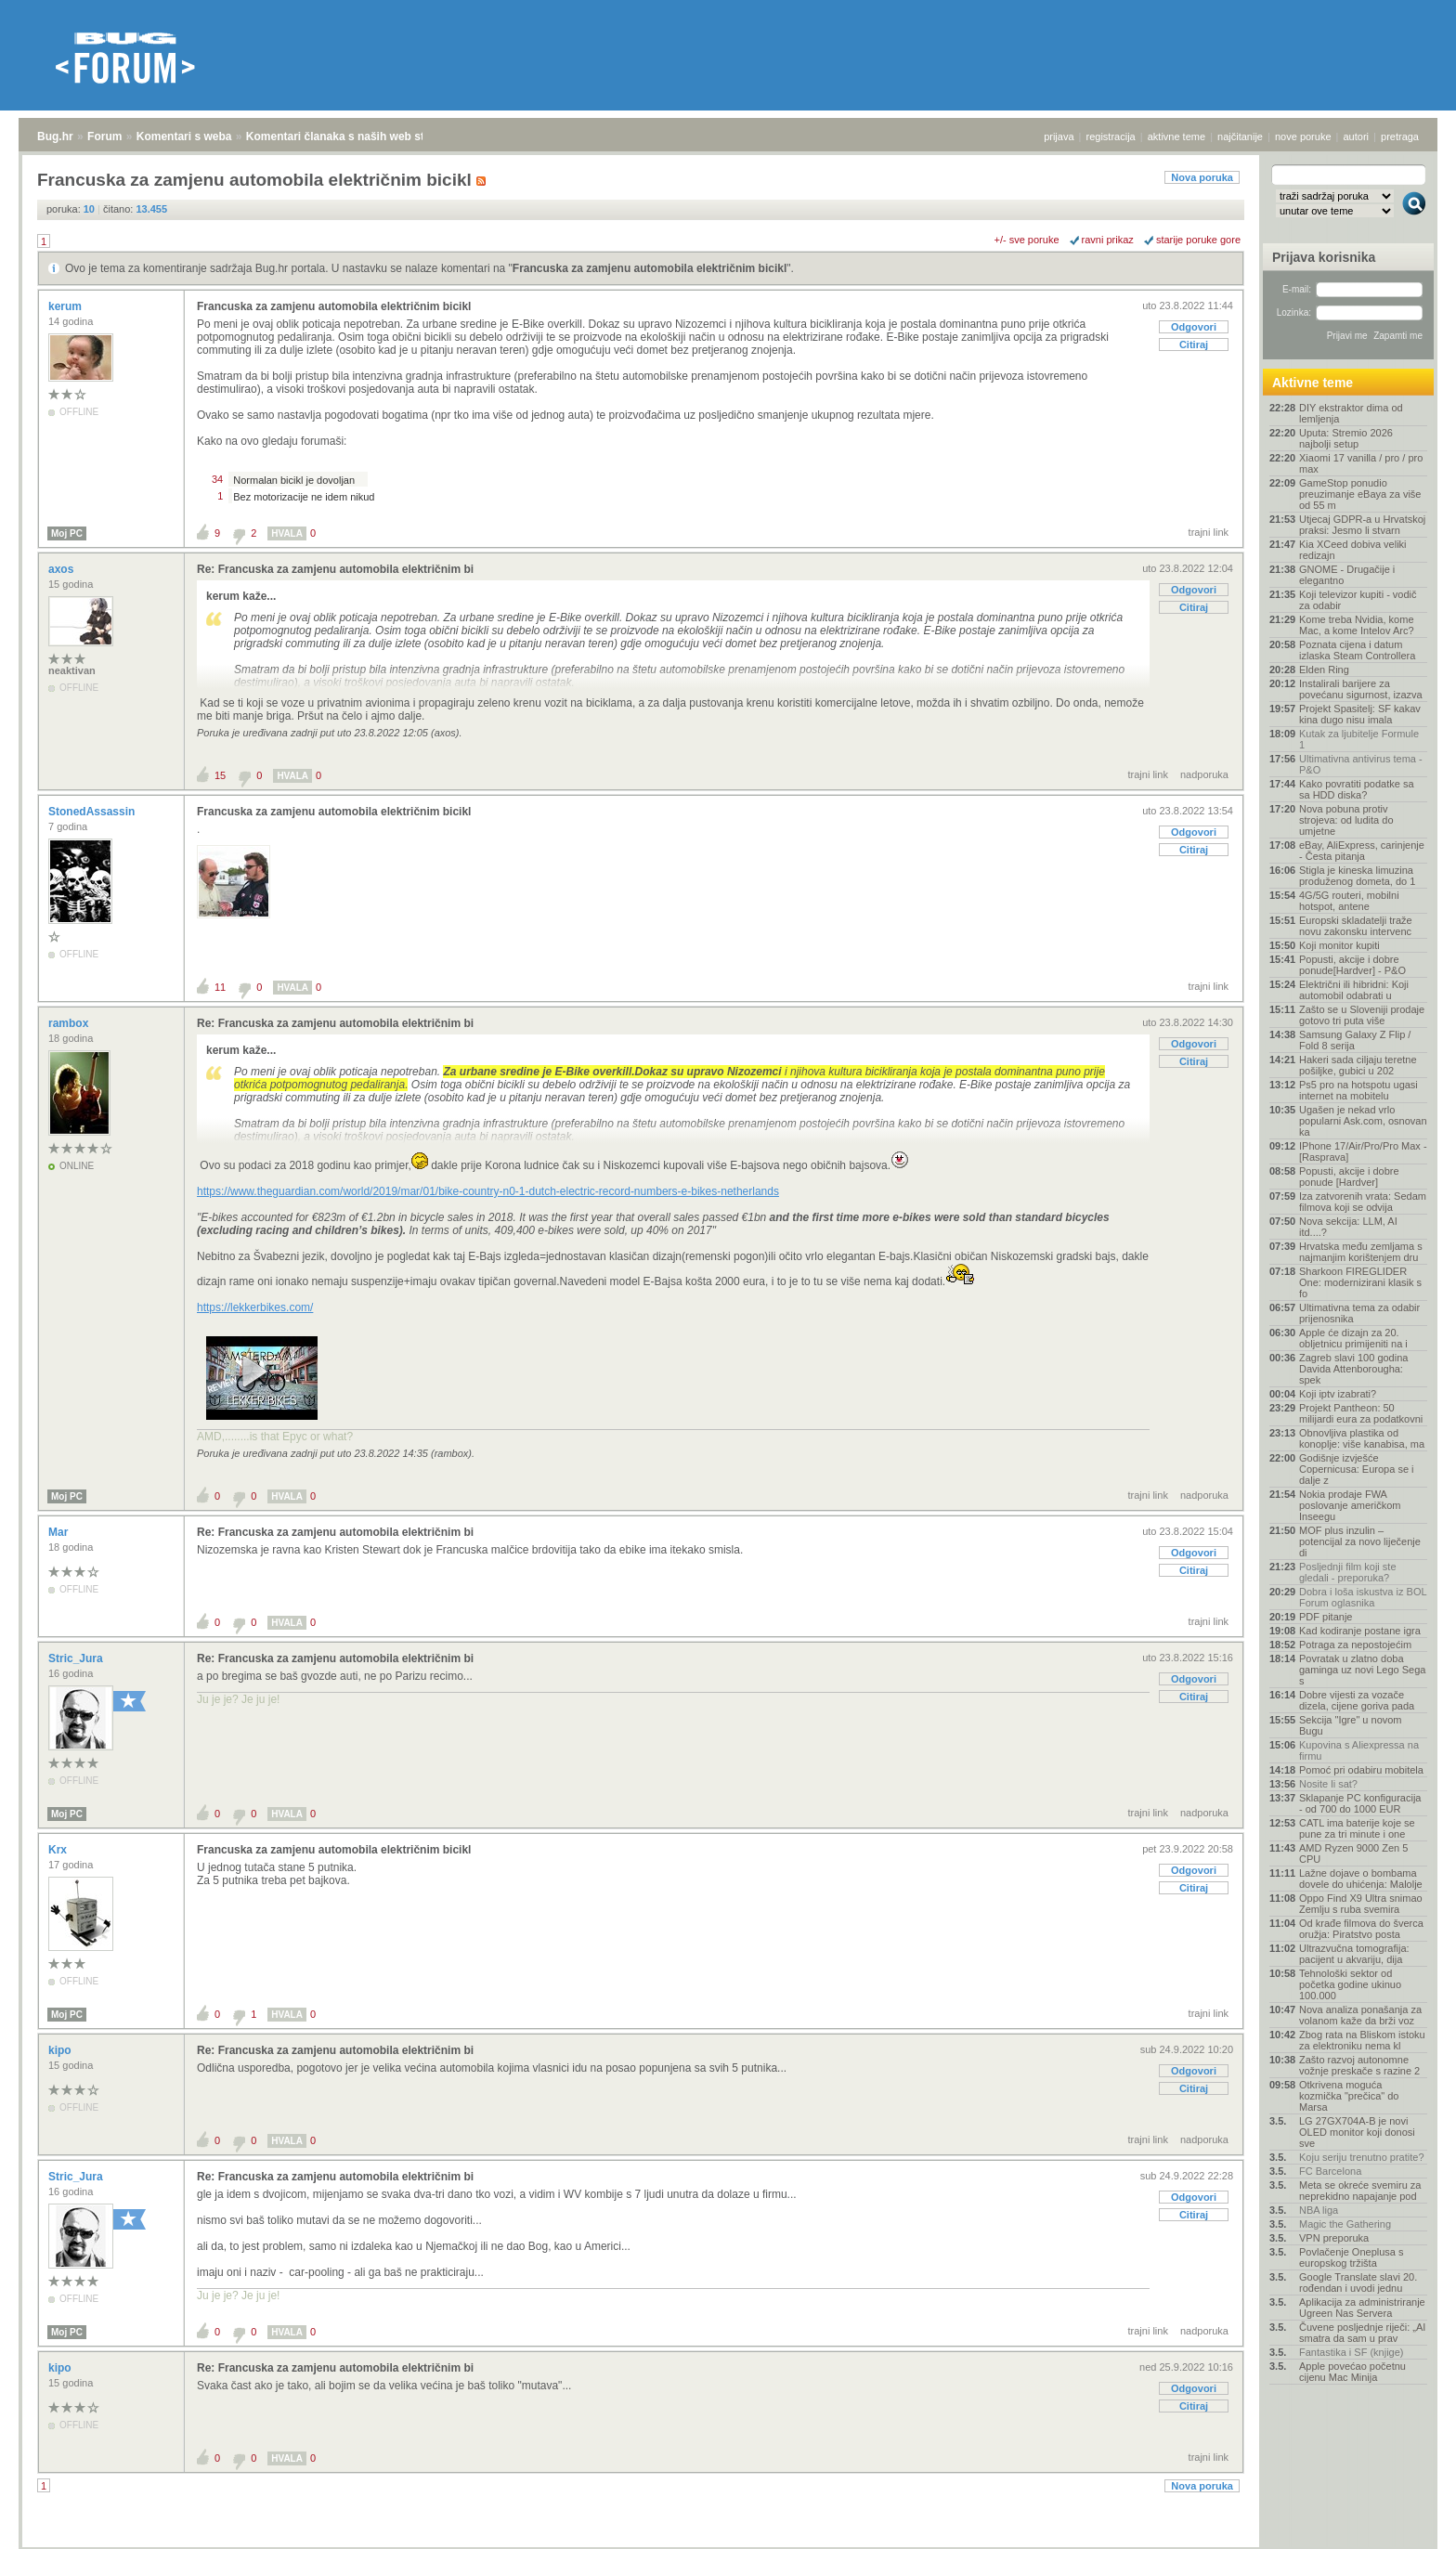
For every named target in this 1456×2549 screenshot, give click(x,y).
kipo (61, 2050)
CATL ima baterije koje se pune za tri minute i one (1357, 1828)
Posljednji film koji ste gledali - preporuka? (1348, 1572)
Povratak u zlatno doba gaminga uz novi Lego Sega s (1362, 1669)
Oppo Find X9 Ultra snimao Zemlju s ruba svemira (1361, 1903)
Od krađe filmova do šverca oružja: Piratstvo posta (1361, 1929)
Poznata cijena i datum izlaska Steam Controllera (1357, 650)
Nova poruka (1202, 177)
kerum (66, 306)
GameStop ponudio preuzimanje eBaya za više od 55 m (1360, 494)
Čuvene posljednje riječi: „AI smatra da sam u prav (1362, 2332)
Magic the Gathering (1345, 2224)
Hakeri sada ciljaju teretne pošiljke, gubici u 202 (1358, 1065)
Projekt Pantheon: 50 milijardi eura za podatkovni (1361, 1413)
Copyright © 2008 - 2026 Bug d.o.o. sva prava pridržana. (728, 2543)
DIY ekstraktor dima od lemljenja (1351, 413)
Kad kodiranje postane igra (1360, 1630)
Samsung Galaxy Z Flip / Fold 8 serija (1354, 1040)
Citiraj (1193, 344)
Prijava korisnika (1323, 257)
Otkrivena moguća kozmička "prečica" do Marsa (1348, 2096)
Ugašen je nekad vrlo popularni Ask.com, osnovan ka (1363, 1121)
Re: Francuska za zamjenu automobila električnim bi (335, 569)
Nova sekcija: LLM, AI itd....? (1348, 1227)
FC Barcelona (1330, 2171)
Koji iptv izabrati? (1337, 1393)
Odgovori (1193, 326)
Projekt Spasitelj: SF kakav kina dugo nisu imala (1360, 714)
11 (220, 987)
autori (1357, 136)
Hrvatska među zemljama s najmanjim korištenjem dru (1361, 1252)
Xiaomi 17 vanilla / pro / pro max (1361, 463)
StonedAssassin (93, 811)
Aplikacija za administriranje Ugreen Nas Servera (1362, 2307)
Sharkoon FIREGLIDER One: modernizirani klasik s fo (1360, 1282)
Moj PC (67, 533)
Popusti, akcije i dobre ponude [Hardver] (1349, 1176)
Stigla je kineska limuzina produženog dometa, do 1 (1357, 876)
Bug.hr (55, 136)
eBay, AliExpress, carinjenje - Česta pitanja (1361, 850)
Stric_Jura (77, 1658)
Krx (59, 1849)
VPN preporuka (1334, 2237)
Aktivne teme (1312, 382)
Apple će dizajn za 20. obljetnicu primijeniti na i (1353, 1338)
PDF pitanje (1325, 1616)
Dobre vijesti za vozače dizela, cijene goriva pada (1356, 1700)
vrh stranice (1405, 2522)
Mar (60, 1532)
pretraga (1400, 136)
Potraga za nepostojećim (1355, 1644)
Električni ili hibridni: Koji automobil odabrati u (1354, 990)
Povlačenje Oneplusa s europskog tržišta (1351, 2257)
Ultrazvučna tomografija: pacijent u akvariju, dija (1354, 1954)
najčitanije (1240, 136)
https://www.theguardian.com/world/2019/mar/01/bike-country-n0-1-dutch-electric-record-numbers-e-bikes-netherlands (488, 1191)
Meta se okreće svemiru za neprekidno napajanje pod (1360, 2190)
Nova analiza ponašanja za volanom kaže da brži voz (1360, 2015)
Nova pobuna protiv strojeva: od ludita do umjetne (1346, 820)
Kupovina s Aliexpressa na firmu (1359, 1750)
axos (62, 569)
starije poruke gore (1198, 239)
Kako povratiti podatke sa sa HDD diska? (1356, 789)
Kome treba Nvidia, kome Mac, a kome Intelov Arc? (1356, 625)
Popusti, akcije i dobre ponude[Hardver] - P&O (1352, 965)
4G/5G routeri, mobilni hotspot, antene (1349, 901)
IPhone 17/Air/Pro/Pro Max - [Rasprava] (1363, 1151)
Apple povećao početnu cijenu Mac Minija (1352, 2371)
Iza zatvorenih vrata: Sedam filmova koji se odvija (1362, 1201)
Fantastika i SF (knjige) (1351, 2352)
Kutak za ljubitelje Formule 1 (1359, 739)
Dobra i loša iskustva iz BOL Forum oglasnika (1362, 1597)
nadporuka (1204, 774)
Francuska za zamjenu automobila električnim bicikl (649, 268)
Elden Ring (1324, 669)
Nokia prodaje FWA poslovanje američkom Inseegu (1349, 1505)
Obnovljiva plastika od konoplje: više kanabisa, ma (1361, 1438)
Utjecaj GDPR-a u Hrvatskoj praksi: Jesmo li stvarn (1362, 525)
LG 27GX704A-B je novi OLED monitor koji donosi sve (1357, 2132)
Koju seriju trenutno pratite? (1361, 2157)
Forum (104, 136)
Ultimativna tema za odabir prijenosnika (1359, 1313)
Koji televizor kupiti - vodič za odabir (1358, 600)
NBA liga (1318, 2210)
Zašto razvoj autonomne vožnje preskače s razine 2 (1359, 2065)
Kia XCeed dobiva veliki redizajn (1353, 550)
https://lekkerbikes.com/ (255, 1307)
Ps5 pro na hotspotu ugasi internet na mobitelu (1358, 1090)
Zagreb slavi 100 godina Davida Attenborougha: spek (1353, 1368)
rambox (70, 1023)
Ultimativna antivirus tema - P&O (1361, 764)
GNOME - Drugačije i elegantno (1347, 575)
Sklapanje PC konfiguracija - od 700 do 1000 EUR (1360, 1803)
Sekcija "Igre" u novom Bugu (1350, 1725)
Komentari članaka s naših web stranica (351, 136)
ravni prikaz (1108, 239)
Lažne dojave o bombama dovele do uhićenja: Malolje (1361, 1878)
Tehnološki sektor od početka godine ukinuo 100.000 (1350, 1984)
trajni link (1208, 532)
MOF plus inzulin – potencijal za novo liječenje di (1360, 1541)
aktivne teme (1176, 136)
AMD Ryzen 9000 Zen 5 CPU (1353, 1853)
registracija (1111, 136)
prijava (1058, 136)
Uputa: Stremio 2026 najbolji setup (1346, 438)
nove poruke (1303, 136)
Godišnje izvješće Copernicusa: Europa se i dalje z (1356, 1469)
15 (220, 775)
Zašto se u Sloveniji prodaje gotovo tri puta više (1361, 1015)
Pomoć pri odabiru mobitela (1361, 1769)
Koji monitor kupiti (1339, 945)
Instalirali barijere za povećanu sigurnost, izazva (1361, 689)
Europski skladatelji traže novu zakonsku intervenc (1355, 926)
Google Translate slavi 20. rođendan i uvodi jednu (1358, 2282)
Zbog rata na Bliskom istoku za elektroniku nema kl (1362, 2040)
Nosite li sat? (1328, 1783)
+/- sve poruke (1027, 239)
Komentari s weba (184, 136)
